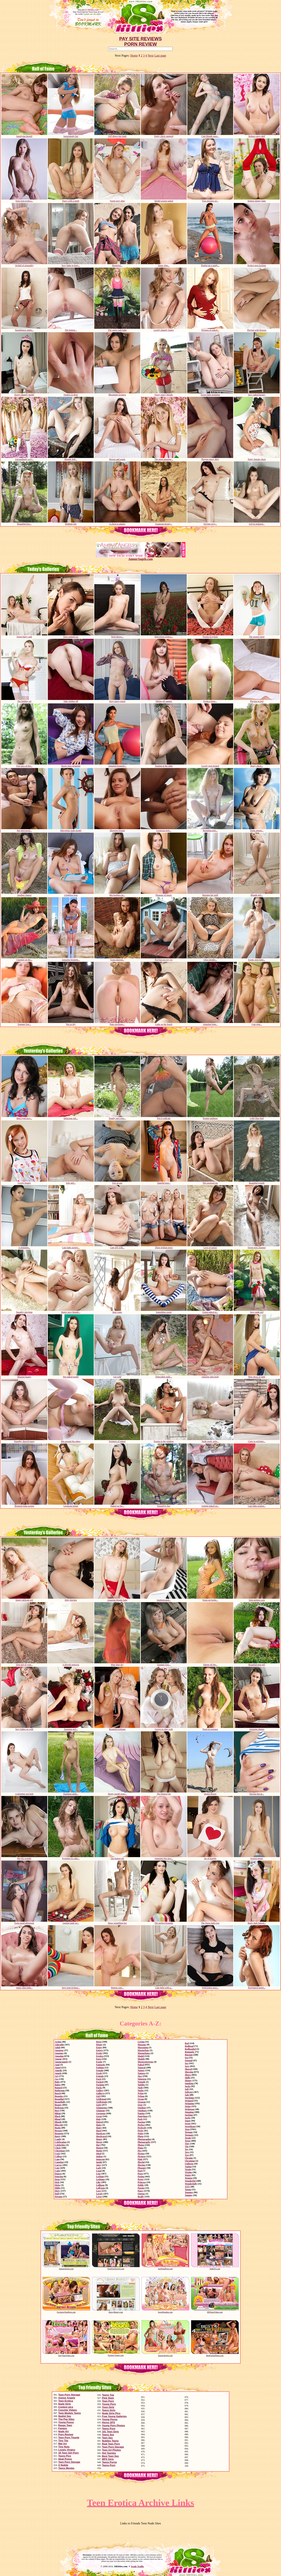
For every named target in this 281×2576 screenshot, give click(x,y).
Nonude (141, 2082)
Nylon (141, 2093)
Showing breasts (117, 829)
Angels (58, 2073)
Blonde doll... (71, 458)
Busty (57, 2136)
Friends (100, 2076)
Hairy (99, 2127)
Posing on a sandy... (210, 264)
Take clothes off (71, 700)
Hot (98, 2145)
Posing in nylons (210, 635)
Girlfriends (101, 2102)
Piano (140, 2148)
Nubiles (141, 2084)
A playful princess (71, 1663)
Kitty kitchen (71, 1599)
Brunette (59, 2133)
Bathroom (60, 2090)
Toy (186, 2149)
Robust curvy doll (257, 135)
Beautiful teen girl (257, 1663)
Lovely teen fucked (210, 764)
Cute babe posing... (71, 1246)
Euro (98, 2059)
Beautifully (60, 2102)
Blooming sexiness (117, 393)
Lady (98, 2168)
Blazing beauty (24, 1375)
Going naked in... (210, 1311)
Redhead (189, 2046)
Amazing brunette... (117, 764)
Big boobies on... (117, 894)
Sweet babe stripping (210, 393)
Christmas (60, 2150)
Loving (141, 2041)
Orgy (140, 2105)
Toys (187, 2152)
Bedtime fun (71, 522)
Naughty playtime (24, 1311)
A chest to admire (117, 522)
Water (188, 2175)
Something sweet (164, 1311)
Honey (99, 2139)
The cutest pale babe (117, 329)
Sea (186, 2057)
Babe (57, 2082)
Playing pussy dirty (210, 458)
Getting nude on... (71, 1922)
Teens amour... (257, 829)
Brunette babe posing (24, 1505)
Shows (188, 2074)
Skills (187, 2077)
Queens (141, 2193)
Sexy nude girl (257, 1311)
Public (141, 2185)
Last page (160, 55)
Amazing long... (210, 1023)
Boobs (58, 2127)
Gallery (100, 2090)
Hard (98, 2130)
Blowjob (59, 2125)
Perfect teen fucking (257, 264)
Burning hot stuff (210, 894)
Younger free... (24, 1023)
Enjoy (99, 2047)
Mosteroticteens (145, 2061)
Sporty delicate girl (24, 1599)
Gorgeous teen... (164, 829)
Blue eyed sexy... (24, 1117)
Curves (58, 2165)
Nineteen (142, 2079)
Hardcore (101, 2133)
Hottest (99, 2148)
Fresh (99, 2073)
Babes (58, 2084)
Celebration (61, 2142)
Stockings (189, 2097)
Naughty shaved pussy (24, 1440)
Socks (187, 2086)
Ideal (98, 2153)
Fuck (98, 2079)
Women (188, 2178)
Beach (58, 2093)
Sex (186, 2063)
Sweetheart (190, 2126)
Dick (57, 2182)
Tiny (187, 2143)
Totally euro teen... (117, 1117)
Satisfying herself (24, 135)
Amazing (59, 2056)
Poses (140, 2173)
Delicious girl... (71, 1117)
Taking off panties (164, 700)
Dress (99, 2041)
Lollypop (100, 2188)
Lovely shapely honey (164, 329)
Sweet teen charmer (257, 1246)
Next (151, 55)
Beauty (58, 2105)
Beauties (59, 2096)
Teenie (188, 2138)
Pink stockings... (117, 1023)
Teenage (189, 2132)
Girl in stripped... (257, 522)
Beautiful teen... (210, 829)
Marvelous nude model (71, 829)
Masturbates (144, 2053)
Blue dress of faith (257, 1375)
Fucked (99, 2082)
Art (56, 2076)
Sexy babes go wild (24, 1728)
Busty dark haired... (257, 1922)
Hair (98, 2119)
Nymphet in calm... (71, 1857)
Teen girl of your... (24, 1663)
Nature (141, 2070)
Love (98, 2191)
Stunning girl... (71, 1728)
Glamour (100, 2110)
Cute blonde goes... (210, 135)
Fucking (100, 2084)
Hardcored (101, 2136)
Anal (57, 2064)
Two (187, 2155)
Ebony (99, 2044)
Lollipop (100, 2185)
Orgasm (142, 2102)
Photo (140, 2136)
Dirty (57, 2191)
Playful (141, 2162)
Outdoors (142, 2110)
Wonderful (190, 2181)
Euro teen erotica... (24, 199)
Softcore (189, 2092)
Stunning (189, 2112)
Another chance (24, 894)
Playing (141, 2165)
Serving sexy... (210, 522)
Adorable (59, 2044)
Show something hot (117, 1922)
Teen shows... (117, 635)
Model (141, 2056)
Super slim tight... (24, 1986)
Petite (140, 2133)
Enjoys (99, 2050)
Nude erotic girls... (210, 1440)
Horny (99, 2142)
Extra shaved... (117, 958)
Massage (142, 2044)
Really (141, 2196)
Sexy (187, 2066)
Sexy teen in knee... (71, 1986)
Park (140, 2119)
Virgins (188, 2172)
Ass (56, 2079)
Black (57, 2116)
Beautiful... (117, 264)
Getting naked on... (210, 1505)
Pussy (140, 2191)
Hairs (99, 2125)
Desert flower (210, 1792)
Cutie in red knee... (257, 1440)
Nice (140, 2076)
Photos (141, 2145)
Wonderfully (191, 2183)
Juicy (98, 2165)
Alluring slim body (210, 1375)
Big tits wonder (24, 1857)
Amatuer (59, 2053)
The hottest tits (117, 1857)
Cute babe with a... (164, 1986)
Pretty (141, 2179)
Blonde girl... (257, 894)
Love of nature (210, 1246)
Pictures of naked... (210, 329)
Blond (58, 2119)
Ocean (141, 2099)
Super (188, 2120)
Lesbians (100, 2179)
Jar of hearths (210, 1857)
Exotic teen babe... (257, 958)
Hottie (99, 2150)
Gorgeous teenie (71, 1505)
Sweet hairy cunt (24, 635)
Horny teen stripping (71, 764)
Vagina (188, 2166)
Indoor (99, 2156)
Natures (141, 2073)
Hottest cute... (117, 1986)
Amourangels (61, 2061)
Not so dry (71, 1023)
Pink (140, 2159)
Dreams (59, 2196)
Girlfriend (101, 2099)
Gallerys (100, 2093)
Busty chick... (257, 764)
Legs (98, 2173)
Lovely (99, 2193)
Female (99, 2070)
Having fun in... (257, 1792)
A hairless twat (71, 894)
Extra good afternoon (24, 1922)
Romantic (189, 2052)
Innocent (100, 2159)
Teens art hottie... (210, 1599)
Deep (57, 2179)
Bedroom (59, 2107)
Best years (117, 1311)
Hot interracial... (24, 829)
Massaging (143, 2047)
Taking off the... (210, 1663)
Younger (189, 2192)
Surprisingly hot (71, 135)
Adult (57, 2047)
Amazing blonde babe (117, 1599)
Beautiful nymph (257, 1182)
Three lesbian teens (164, 1246)
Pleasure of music (164, 894)
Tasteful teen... (164, 1182)
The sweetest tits (210, 1182)
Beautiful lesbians (117, 1728)
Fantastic (100, 2064)
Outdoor (142, 2107)
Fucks (99, 2087)
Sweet (188, 2123)
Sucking (189, 2115)
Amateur (59, 2050)
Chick (58, 2148)
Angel (58, 2067)
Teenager (189, 2135)
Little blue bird (257, 1117)
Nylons (141, 2096)
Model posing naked (164, 199)
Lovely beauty (24, 1182)
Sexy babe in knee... (71, 264)
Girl (98, 2096)
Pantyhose (143, 2116)
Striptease (190, 2109)
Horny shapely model (24, 393)
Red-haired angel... (257, 1986)
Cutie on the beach (164, 1023)
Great (99, 2116)
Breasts (58, 2130)
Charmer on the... (24, 958)
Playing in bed (257, 700)
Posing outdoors (210, 1117)
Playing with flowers (257, 329)
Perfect (141, 2125)
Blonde (58, 2122)
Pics (140, 2150)
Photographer (144, 2139)
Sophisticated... (164, 1599)
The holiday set (24, 700)
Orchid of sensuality (24, 264)
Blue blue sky (117, 1663)
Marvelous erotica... (164, 635)
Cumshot (59, 2162)
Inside (99, 2162)
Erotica (99, 2056)
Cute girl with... (117, 1246)
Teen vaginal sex (71, 635)
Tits (187, 2146)
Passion (141, 2122)
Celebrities (60, 2145)
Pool (140, 2170)
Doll (57, 2193)
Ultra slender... (210, 958)
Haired (99, 2122)
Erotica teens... (210, 700)
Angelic (58, 2070)
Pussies (141, 2188)
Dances (58, 2173)
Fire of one (117, 1182)
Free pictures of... (210, 199)
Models (141, 2059)
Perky (141, 2130)
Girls (98, 2105)
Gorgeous (101, 2113)
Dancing (59, 2176)
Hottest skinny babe (257, 199)
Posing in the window (164, 1440)
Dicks (57, 2185)
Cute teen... (257, 1023)
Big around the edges (71, 1440)
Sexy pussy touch (117, 700)
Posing (141, 2176)
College (58, 2156)
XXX (187, 2186)
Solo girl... (71, 1182)
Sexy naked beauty (257, 393)
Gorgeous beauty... (164, 522)
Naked (141, 2064)
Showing (189, 2072)
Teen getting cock (257, 1599)
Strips (188, 2106)
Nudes (141, 2090)
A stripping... (24, 1246)
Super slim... (164, 264)
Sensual (188, 2060)
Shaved (188, 2069)
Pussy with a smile (71, 199)
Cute (57, 2168)
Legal (99, 2170)
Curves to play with (164, 1728)
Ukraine (189, 2158)
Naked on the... (117, 1505)
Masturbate (143, 2050)
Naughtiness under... (24, 329)
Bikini (58, 2113)
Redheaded (190, 2049)
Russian (189, 2054)
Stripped (189, 2100)
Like (98, 2182)
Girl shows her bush (117, 135)
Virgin (188, 2169)
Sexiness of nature (117, 1440)
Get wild (117, 1375)
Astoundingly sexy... (24, 458)
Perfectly (142, 2127)
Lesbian (100, 2176)
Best (57, 2110)
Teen (187, 2129)
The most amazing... (164, 458)
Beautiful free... (24, 522)
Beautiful (59, 2099)
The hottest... (71, 329)
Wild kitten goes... (210, 1986)
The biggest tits (164, 1792)
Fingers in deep (71, 393)
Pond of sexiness (210, 1728)
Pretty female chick (257, 458)
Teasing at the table (164, 764)
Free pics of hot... (24, 764)
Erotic (99, 2053)
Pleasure (142, 2168)
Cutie (57, 2170)
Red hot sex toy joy (164, 958)
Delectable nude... (164, 1375)
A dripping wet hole (24, 1792)
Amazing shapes (257, 1728)
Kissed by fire (164, 1505)
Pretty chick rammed (164, 135)
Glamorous (101, 2107)
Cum (57, 2159)
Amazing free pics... (164, 1857)
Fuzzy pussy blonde (164, 393)
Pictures (142, 2156)
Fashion (100, 2067)
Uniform (189, 2163)
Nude (140, 2087)
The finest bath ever (210, 1922)
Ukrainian (190, 2161)
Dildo (57, 2188)
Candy (58, 2139)
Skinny (188, 2080)
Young (188, 2189)
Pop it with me (164, 1117)
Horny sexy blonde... (71, 1311)
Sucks (188, 2117)
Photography (144, 2142)
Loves (99, 2196)
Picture (141, 2153)
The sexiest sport (257, 635)
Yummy (188, 2195)
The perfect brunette (164, 1922)
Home (134, 55)
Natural (141, 2067)
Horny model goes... (117, 1792)
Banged (58, 2087)
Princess (142, 2182)
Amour (58, 2059)
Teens (187, 2140)
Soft (187, 2089)
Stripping (189, 2103)
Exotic (99, 2061)
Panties (141, 2113)
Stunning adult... (71, 1792)
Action (58, 2041)
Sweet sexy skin (117, 199)
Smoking (189, 2083)
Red (187, 2043)
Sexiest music (257, 1857)
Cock (57, 2153)
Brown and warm (117, 458)
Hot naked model (71, 1375)
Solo (187, 2095)
